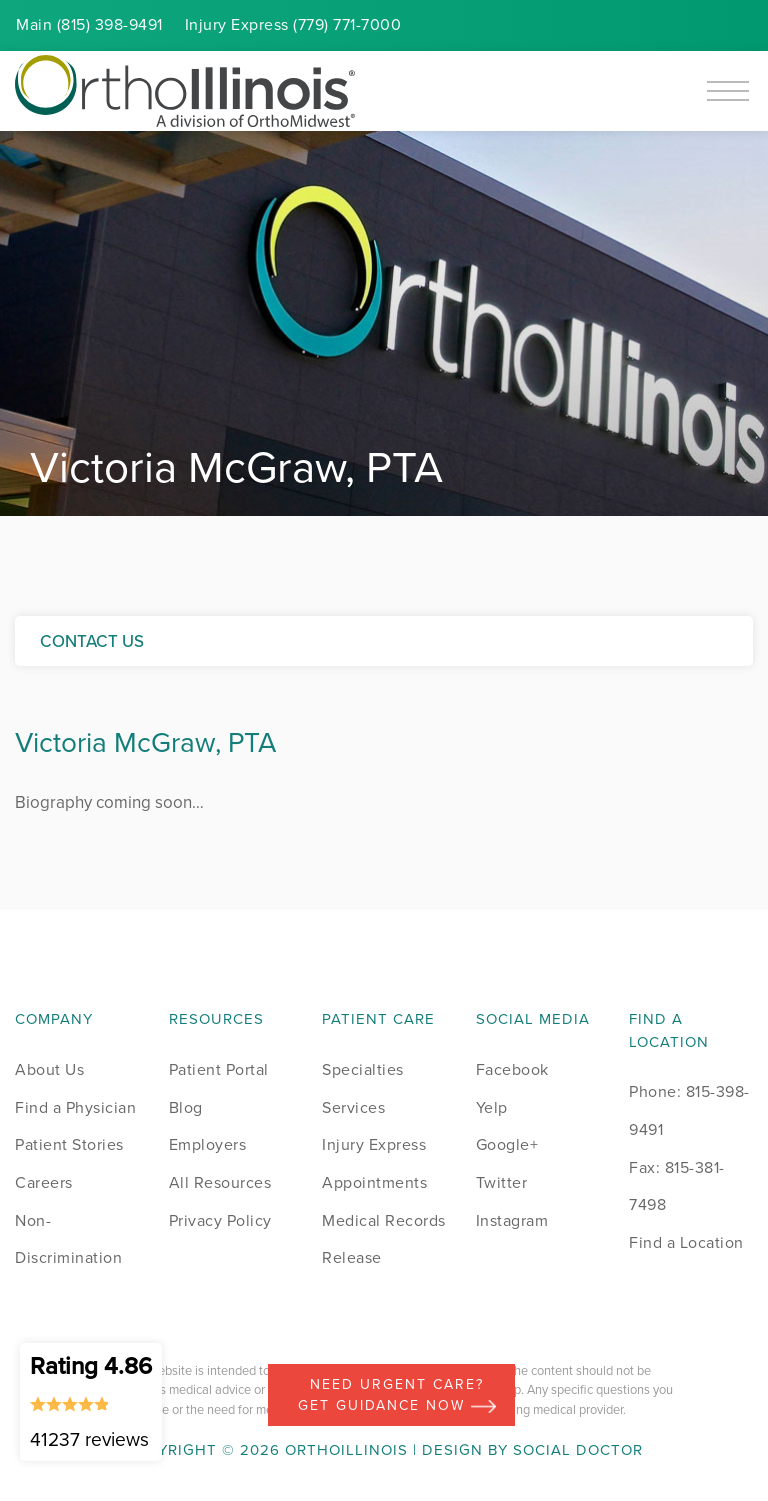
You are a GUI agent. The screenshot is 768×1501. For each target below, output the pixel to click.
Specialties (363, 1069)
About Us (49, 1069)
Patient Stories (69, 1144)
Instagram (512, 1220)
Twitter (502, 1182)
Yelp (492, 1107)
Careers (44, 1182)
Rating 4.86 (91, 1401)
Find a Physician (75, 1107)
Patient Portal (219, 1069)
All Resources (220, 1182)
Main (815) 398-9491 (89, 24)
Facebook (512, 1069)
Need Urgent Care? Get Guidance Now (397, 1395)
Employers (208, 1144)
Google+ (507, 1144)
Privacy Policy (220, 1220)
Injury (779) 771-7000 (293, 24)
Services (353, 1107)
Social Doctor (578, 1450)
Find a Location (686, 1242)
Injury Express (374, 1144)
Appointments (374, 1182)
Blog (186, 1107)
